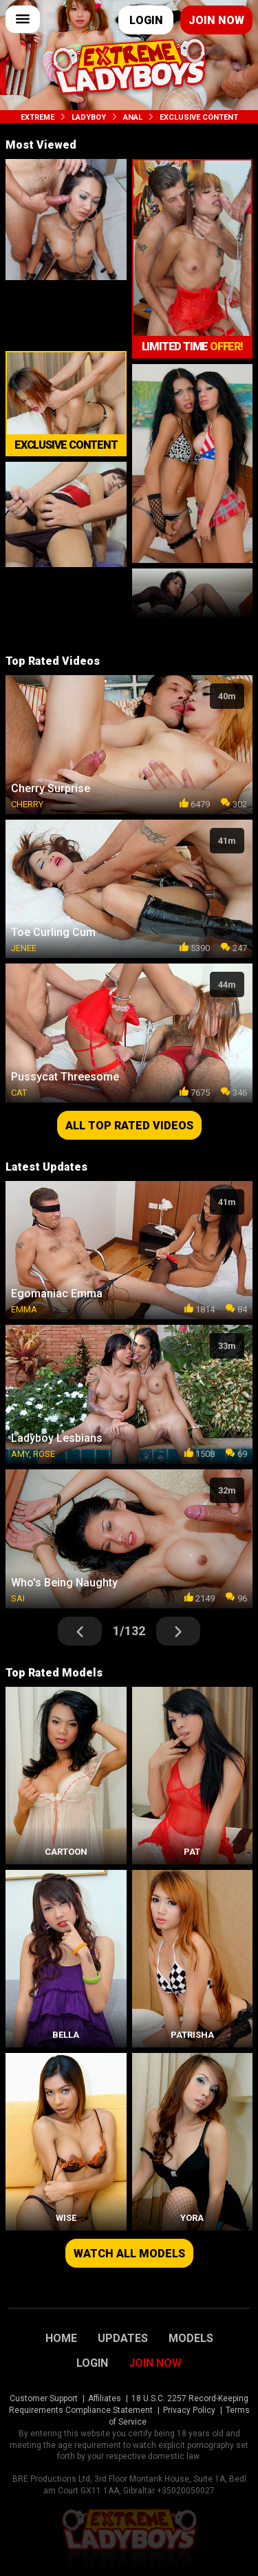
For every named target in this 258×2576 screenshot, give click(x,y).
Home (61, 2338)
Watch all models (129, 2253)
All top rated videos (129, 1125)
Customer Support (44, 2398)
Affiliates (104, 2398)
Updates (123, 2338)
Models (191, 2338)
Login (146, 20)
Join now (216, 20)
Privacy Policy (189, 2410)
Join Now (155, 2363)
